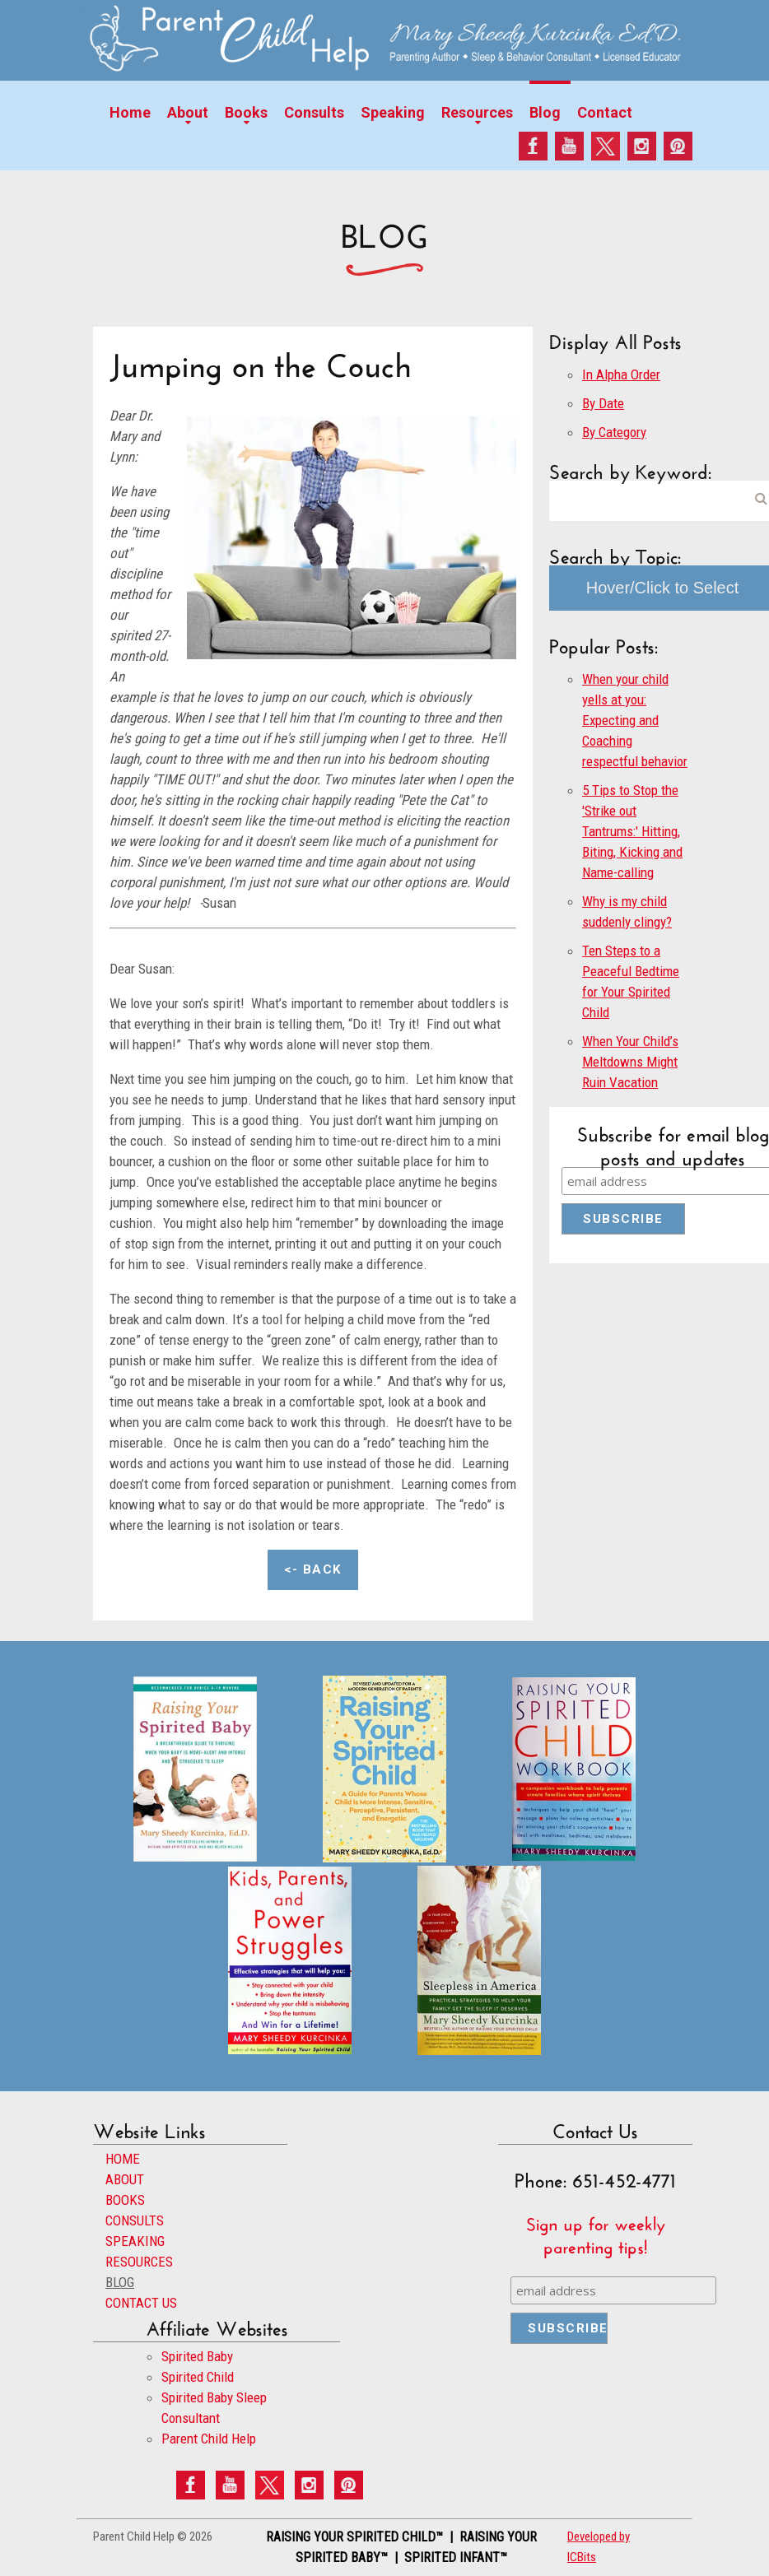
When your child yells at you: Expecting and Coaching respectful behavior (634, 720)
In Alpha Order (621, 374)
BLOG (119, 2282)
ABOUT (124, 2179)
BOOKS (125, 2200)
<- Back (313, 1569)
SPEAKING (135, 2241)
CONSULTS (134, 2220)
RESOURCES (139, 2261)
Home (130, 112)
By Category (614, 432)
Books (246, 112)
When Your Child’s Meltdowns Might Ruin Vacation (630, 1061)
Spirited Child (197, 2377)
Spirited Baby (197, 2356)
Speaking (393, 112)
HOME (122, 2159)
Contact (604, 112)
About (187, 112)
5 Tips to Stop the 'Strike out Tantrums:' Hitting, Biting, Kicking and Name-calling (632, 831)
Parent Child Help (208, 2438)
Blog (545, 112)
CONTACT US (141, 2303)
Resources (477, 112)
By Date (603, 403)
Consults (314, 112)
